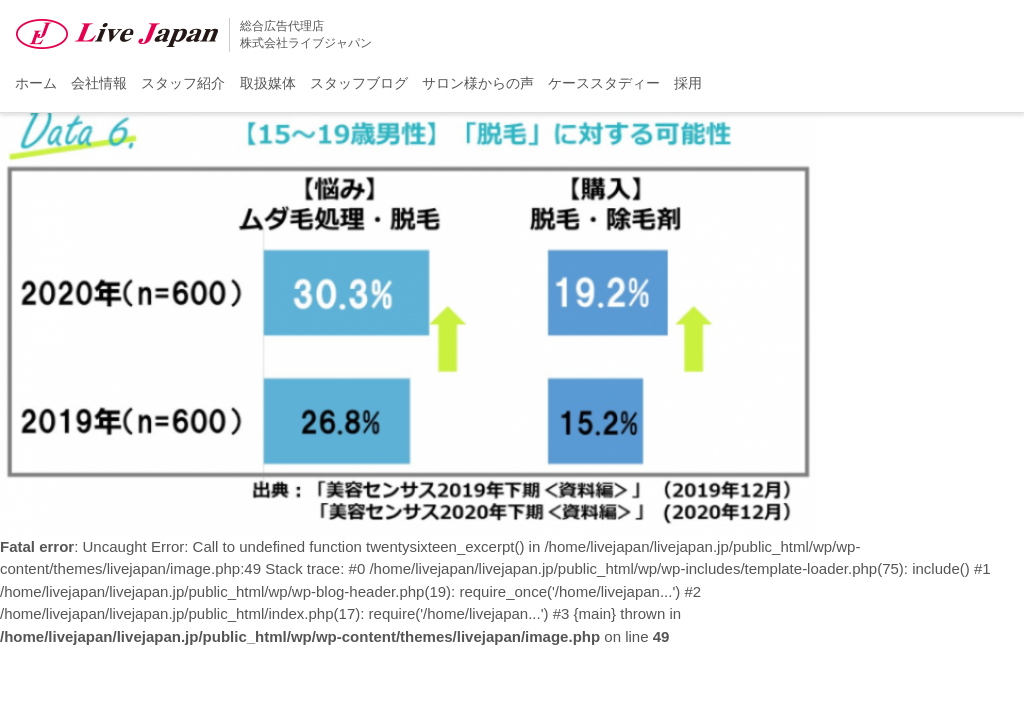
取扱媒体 (268, 83)
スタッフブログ (359, 83)
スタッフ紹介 (183, 83)
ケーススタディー (604, 83)
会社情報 (99, 83)
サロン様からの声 (478, 83)
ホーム (36, 83)
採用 (688, 83)
